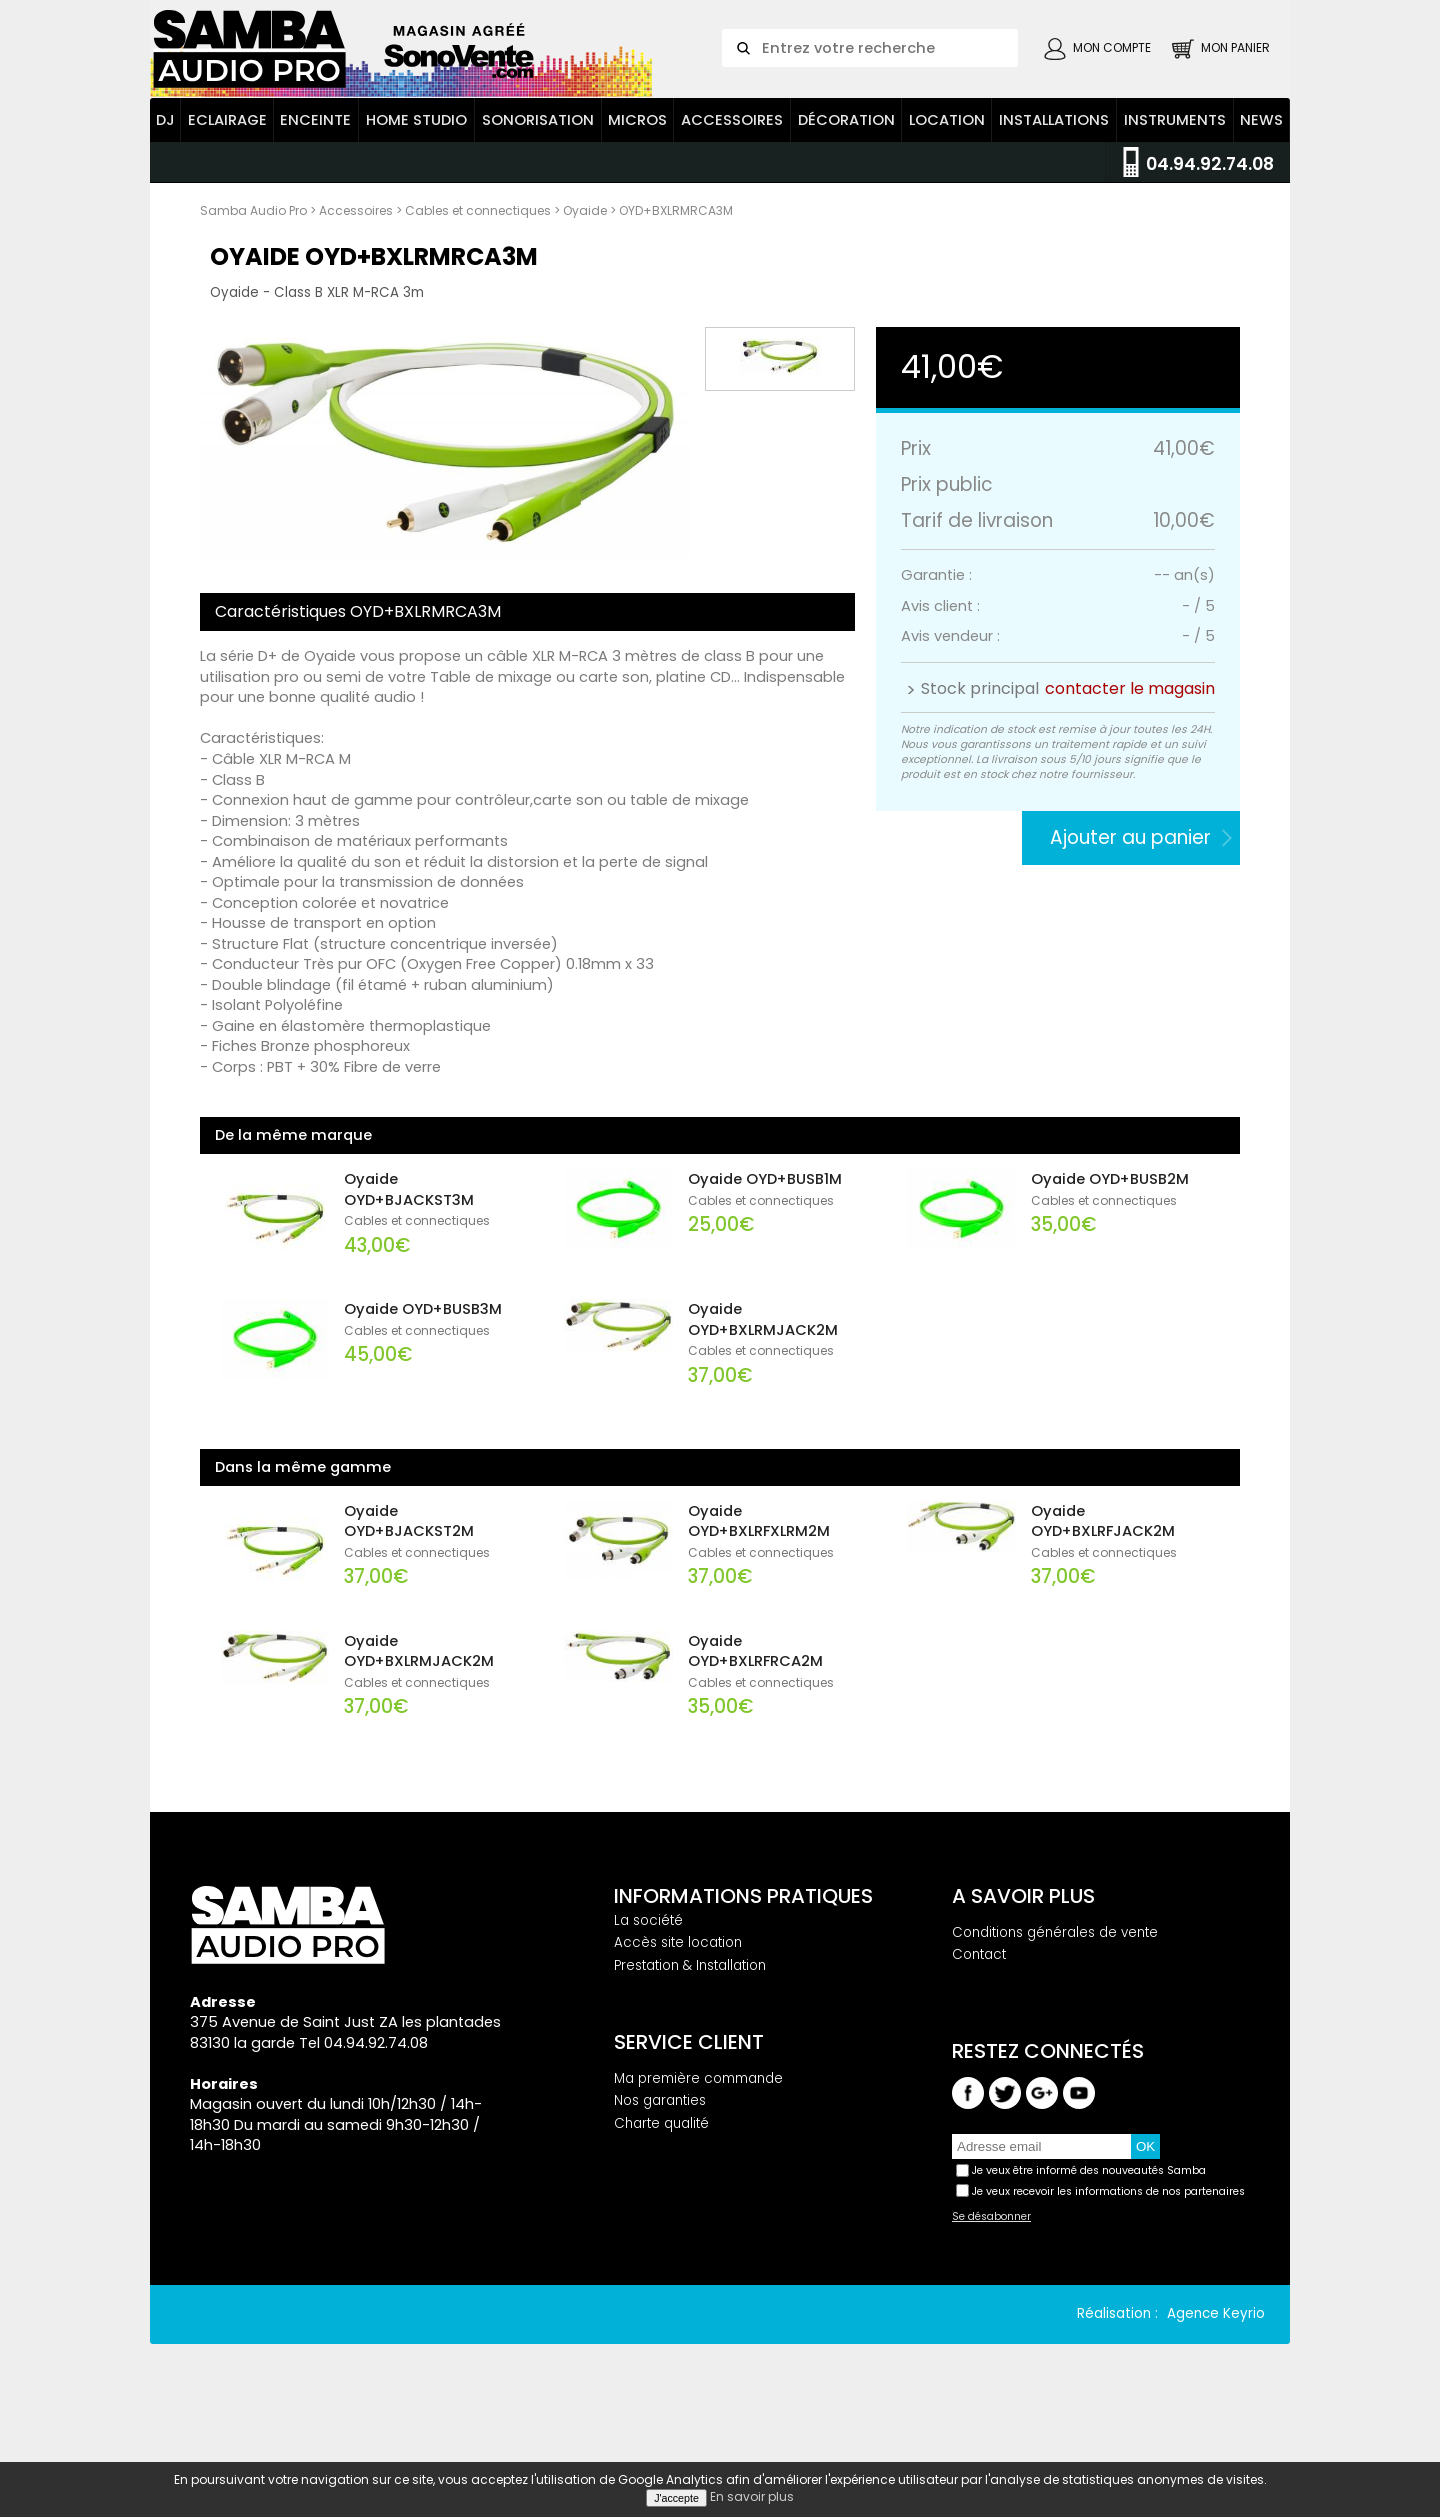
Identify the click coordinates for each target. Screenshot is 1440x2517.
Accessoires (732, 193)
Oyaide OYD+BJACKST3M (409, 1262)
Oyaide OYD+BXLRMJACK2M (763, 1392)
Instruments (1175, 193)
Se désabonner (991, 2291)
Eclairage (227, 193)
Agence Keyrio (1216, 2387)
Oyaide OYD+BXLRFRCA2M (755, 1724)
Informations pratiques (743, 1969)
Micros (637, 193)
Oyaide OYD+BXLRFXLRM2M (759, 1594)
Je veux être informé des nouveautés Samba (1089, 2244)
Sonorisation (538, 193)
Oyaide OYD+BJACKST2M (409, 1594)
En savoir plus (752, 2496)
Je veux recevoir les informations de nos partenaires (1108, 2264)
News (1261, 193)
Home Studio (416, 193)
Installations (1054, 193)
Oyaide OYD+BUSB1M (765, 1252)
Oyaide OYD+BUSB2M (1110, 1252)
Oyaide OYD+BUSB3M (423, 1382)
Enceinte (315, 193)
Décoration (846, 193)
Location (947, 193)
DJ (165, 193)
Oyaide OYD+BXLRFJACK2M (1103, 1594)
